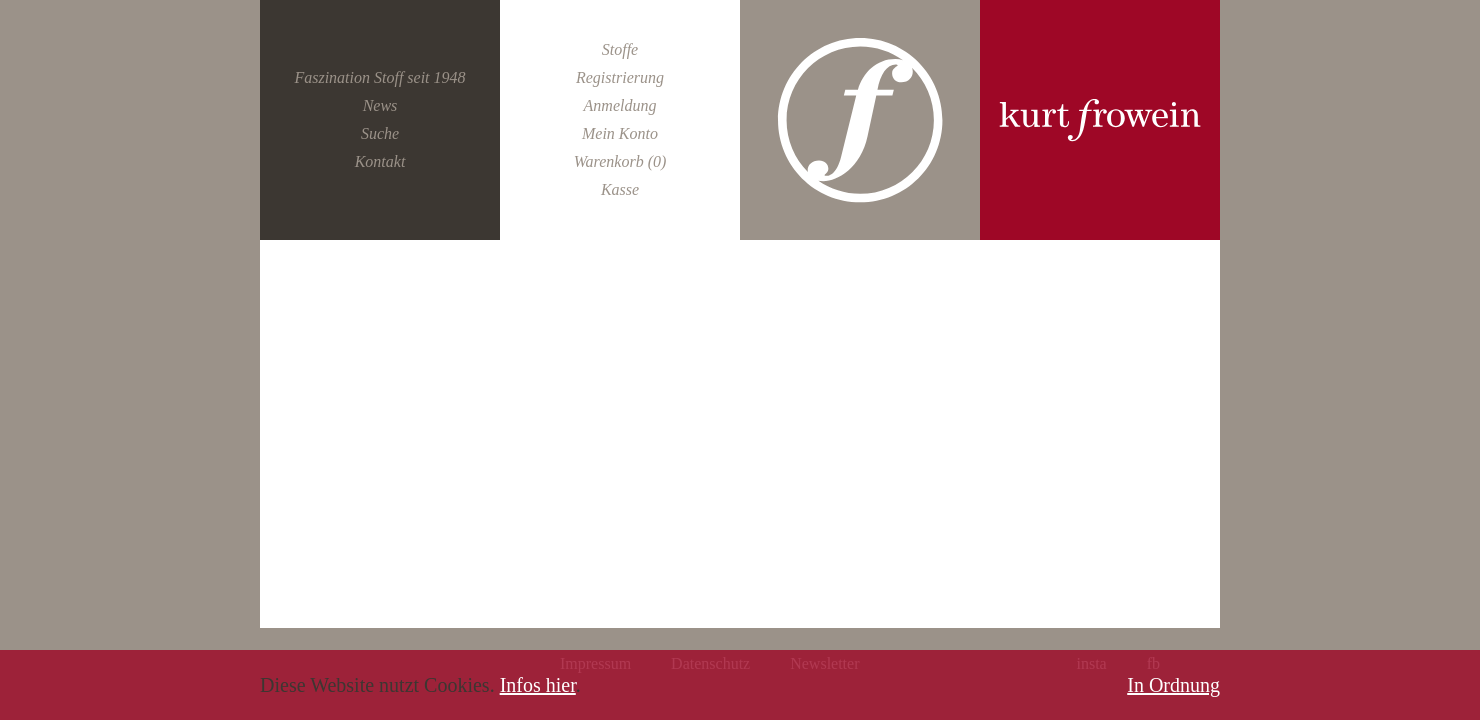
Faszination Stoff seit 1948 (379, 77)
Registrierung (620, 77)
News (380, 105)
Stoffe (620, 49)
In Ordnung (1173, 685)
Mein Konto (620, 133)
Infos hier (538, 685)
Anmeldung (620, 105)
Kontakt (380, 161)
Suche (380, 133)
